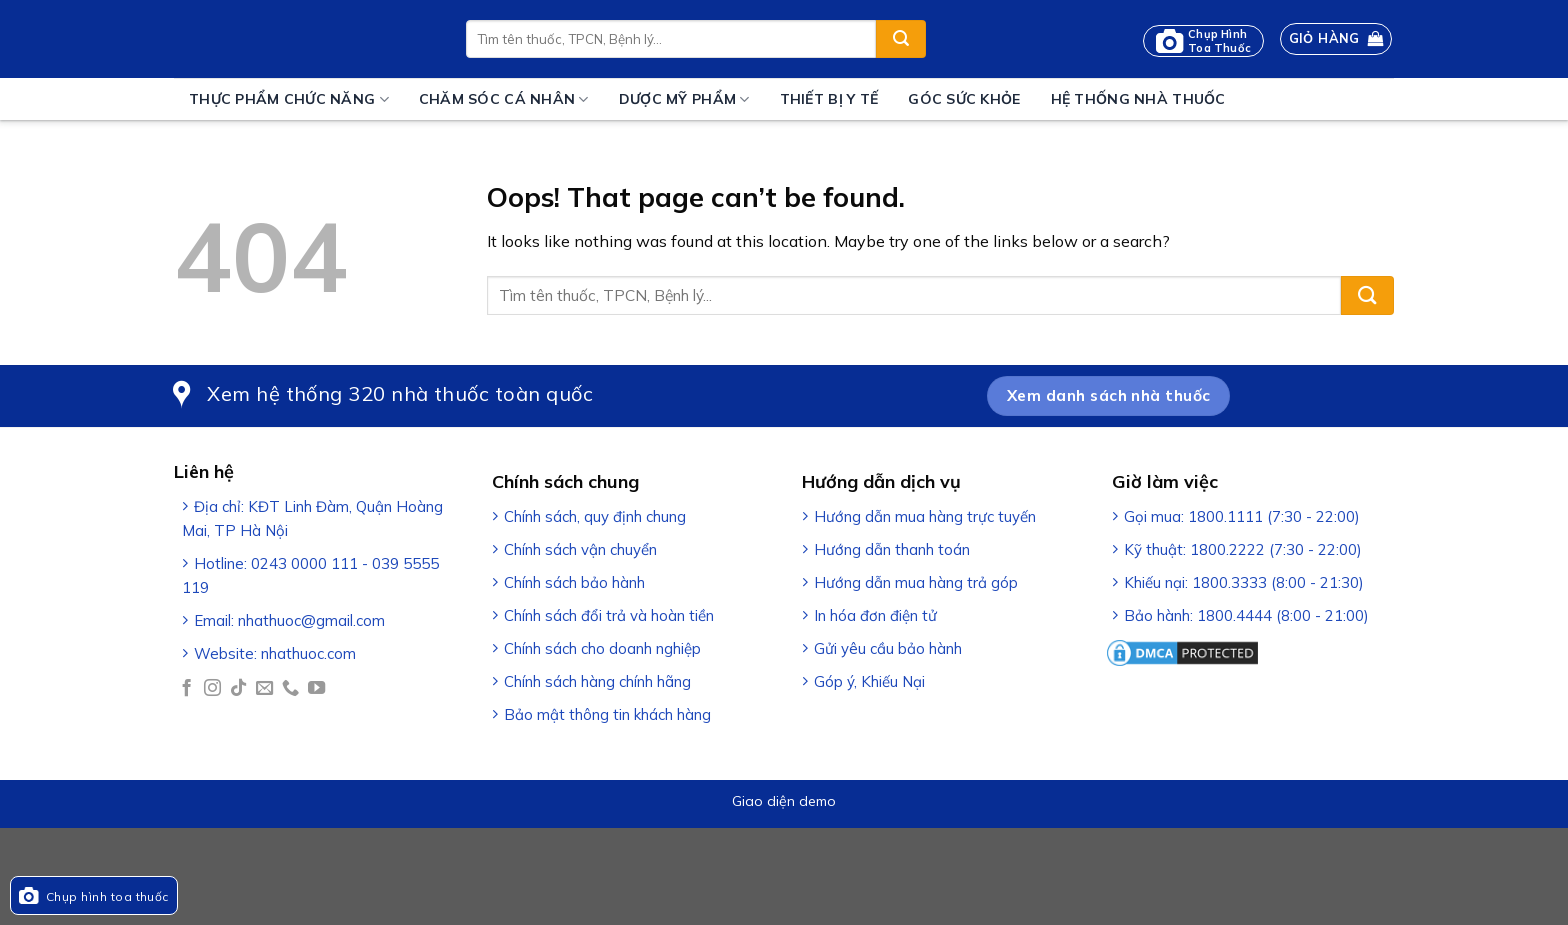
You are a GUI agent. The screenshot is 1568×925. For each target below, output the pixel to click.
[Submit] (901, 39)
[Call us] (290, 689)
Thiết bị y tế (829, 99)
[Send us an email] (264, 689)
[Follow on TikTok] (238, 689)
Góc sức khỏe (964, 99)
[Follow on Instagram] (212, 689)
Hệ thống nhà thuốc (1138, 99)
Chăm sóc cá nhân (504, 99)
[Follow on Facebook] (186, 689)
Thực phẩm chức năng (289, 99)
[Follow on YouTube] (316, 689)
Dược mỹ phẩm (684, 99)
